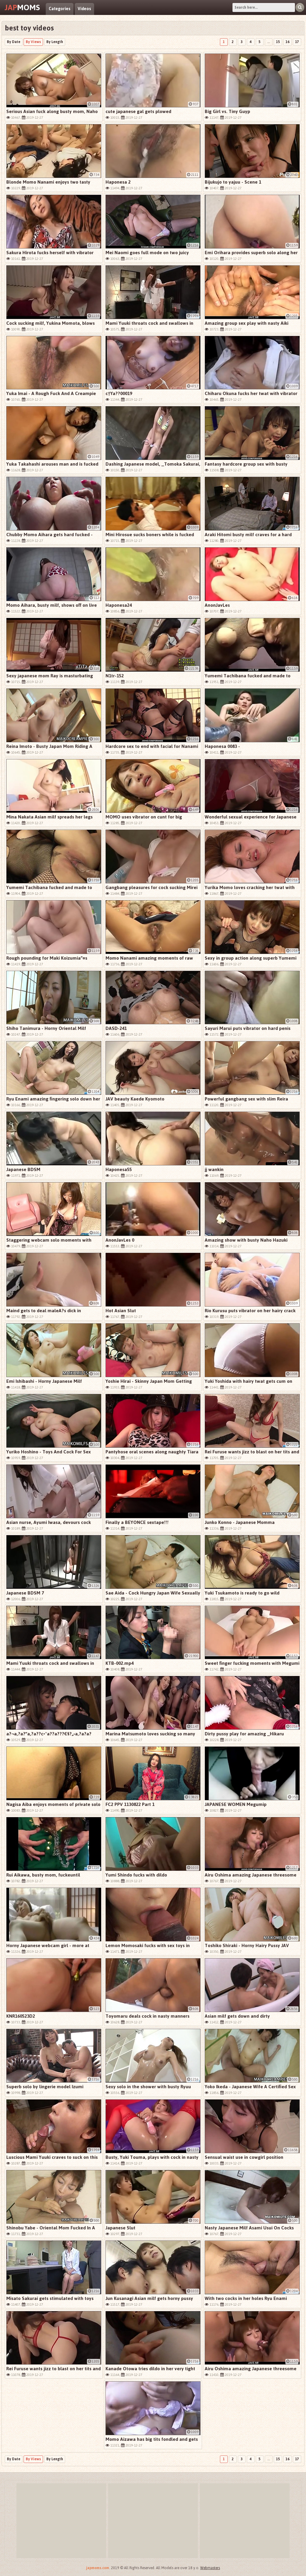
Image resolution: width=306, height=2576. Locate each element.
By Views (33, 41)
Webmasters (210, 2568)
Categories (60, 9)
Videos (84, 9)
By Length (54, 41)
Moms (22, 7)
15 (278, 41)
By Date (13, 41)
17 (297, 41)
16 (287, 41)
